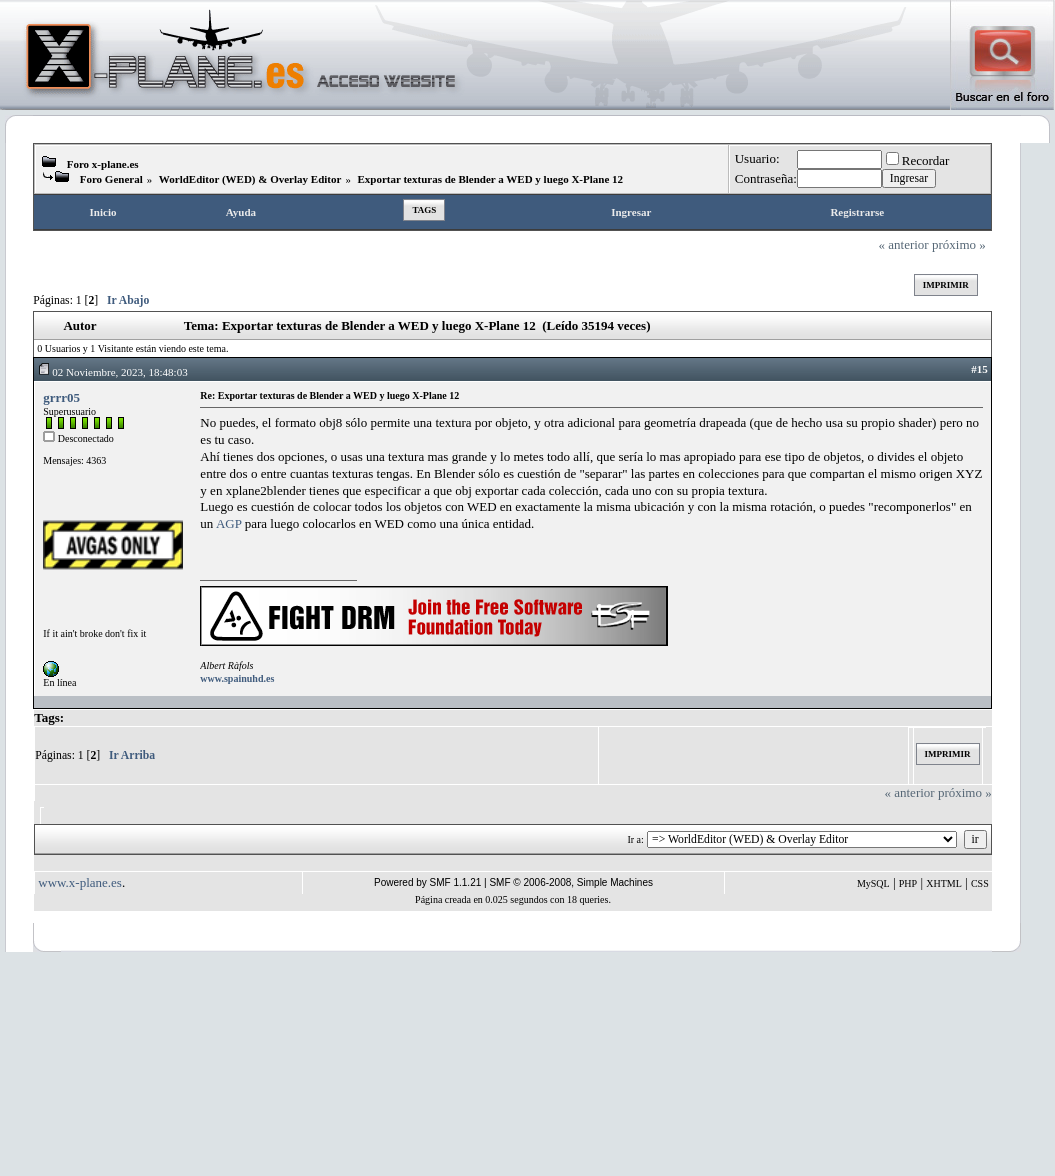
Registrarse (857, 212)
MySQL (873, 883)
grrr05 (61, 397)
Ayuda (241, 212)
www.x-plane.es (80, 882)
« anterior (904, 244)
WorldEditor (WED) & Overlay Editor (250, 179)
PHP (908, 883)
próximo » (959, 244)
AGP (229, 523)
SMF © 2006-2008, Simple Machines (571, 882)
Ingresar (631, 212)
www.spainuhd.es (237, 678)
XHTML (944, 883)
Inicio (103, 212)
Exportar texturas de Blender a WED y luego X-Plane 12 (491, 179)
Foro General (111, 179)
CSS (980, 883)
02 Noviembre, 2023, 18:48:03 (112, 372)
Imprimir (946, 285)
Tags (424, 210)
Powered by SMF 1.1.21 (427, 882)
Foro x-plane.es (103, 164)
